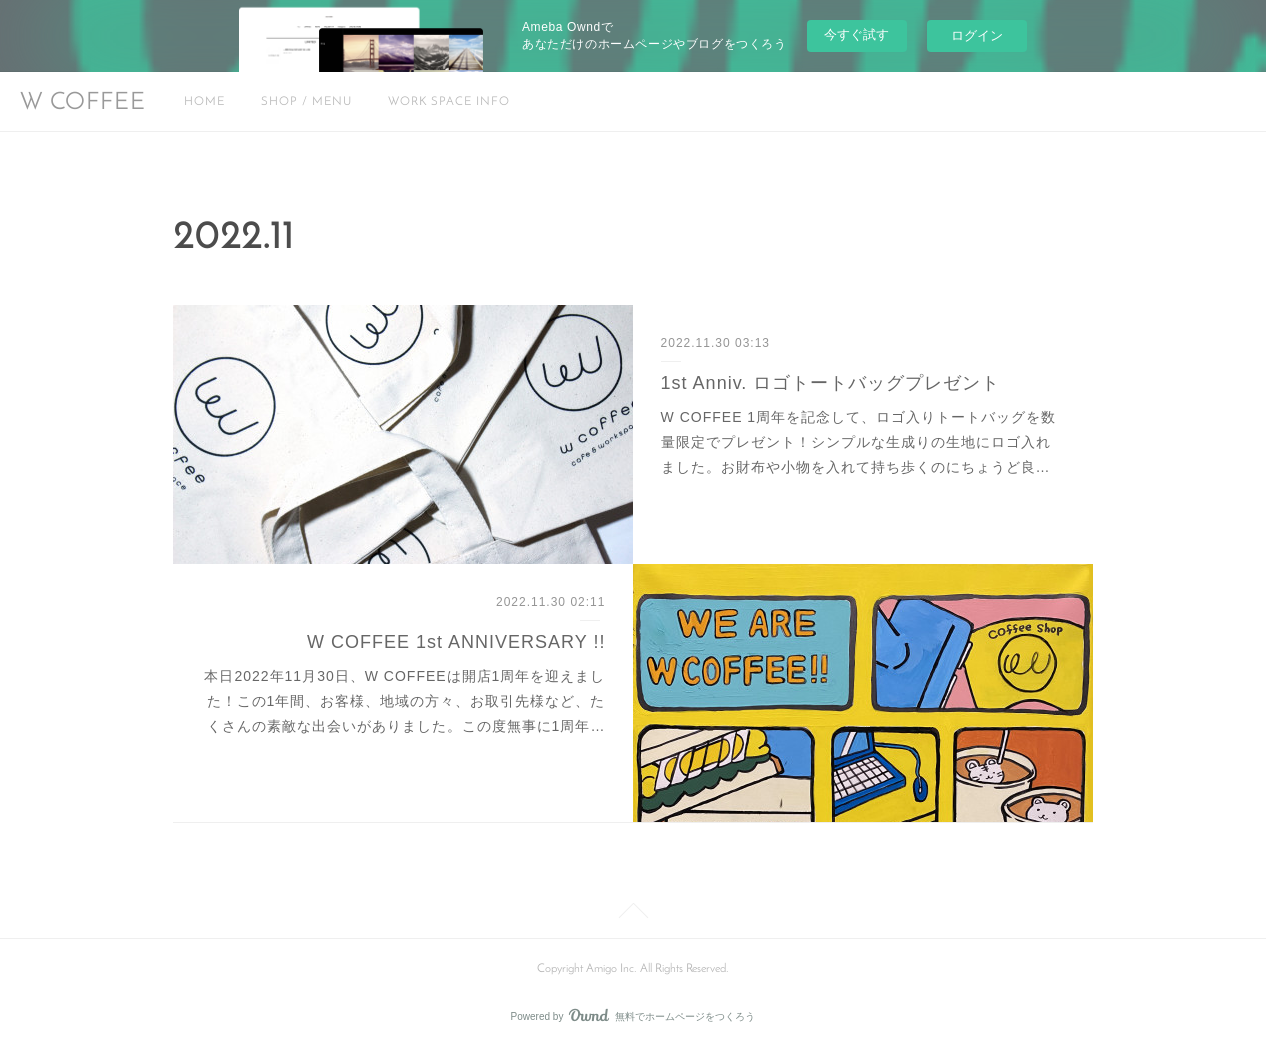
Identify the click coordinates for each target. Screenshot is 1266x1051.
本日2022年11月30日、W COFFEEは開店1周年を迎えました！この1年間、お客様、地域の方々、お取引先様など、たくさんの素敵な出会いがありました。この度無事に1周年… (404, 701)
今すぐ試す (856, 34)
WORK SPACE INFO (449, 102)
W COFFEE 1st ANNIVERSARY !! (456, 642)
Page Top (633, 914)
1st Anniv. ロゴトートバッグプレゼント (831, 383)
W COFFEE (83, 103)
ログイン (977, 35)
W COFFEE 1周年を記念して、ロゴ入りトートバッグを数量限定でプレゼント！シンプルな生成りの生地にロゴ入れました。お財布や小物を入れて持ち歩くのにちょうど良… (859, 442)
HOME (204, 102)
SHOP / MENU (306, 102)
